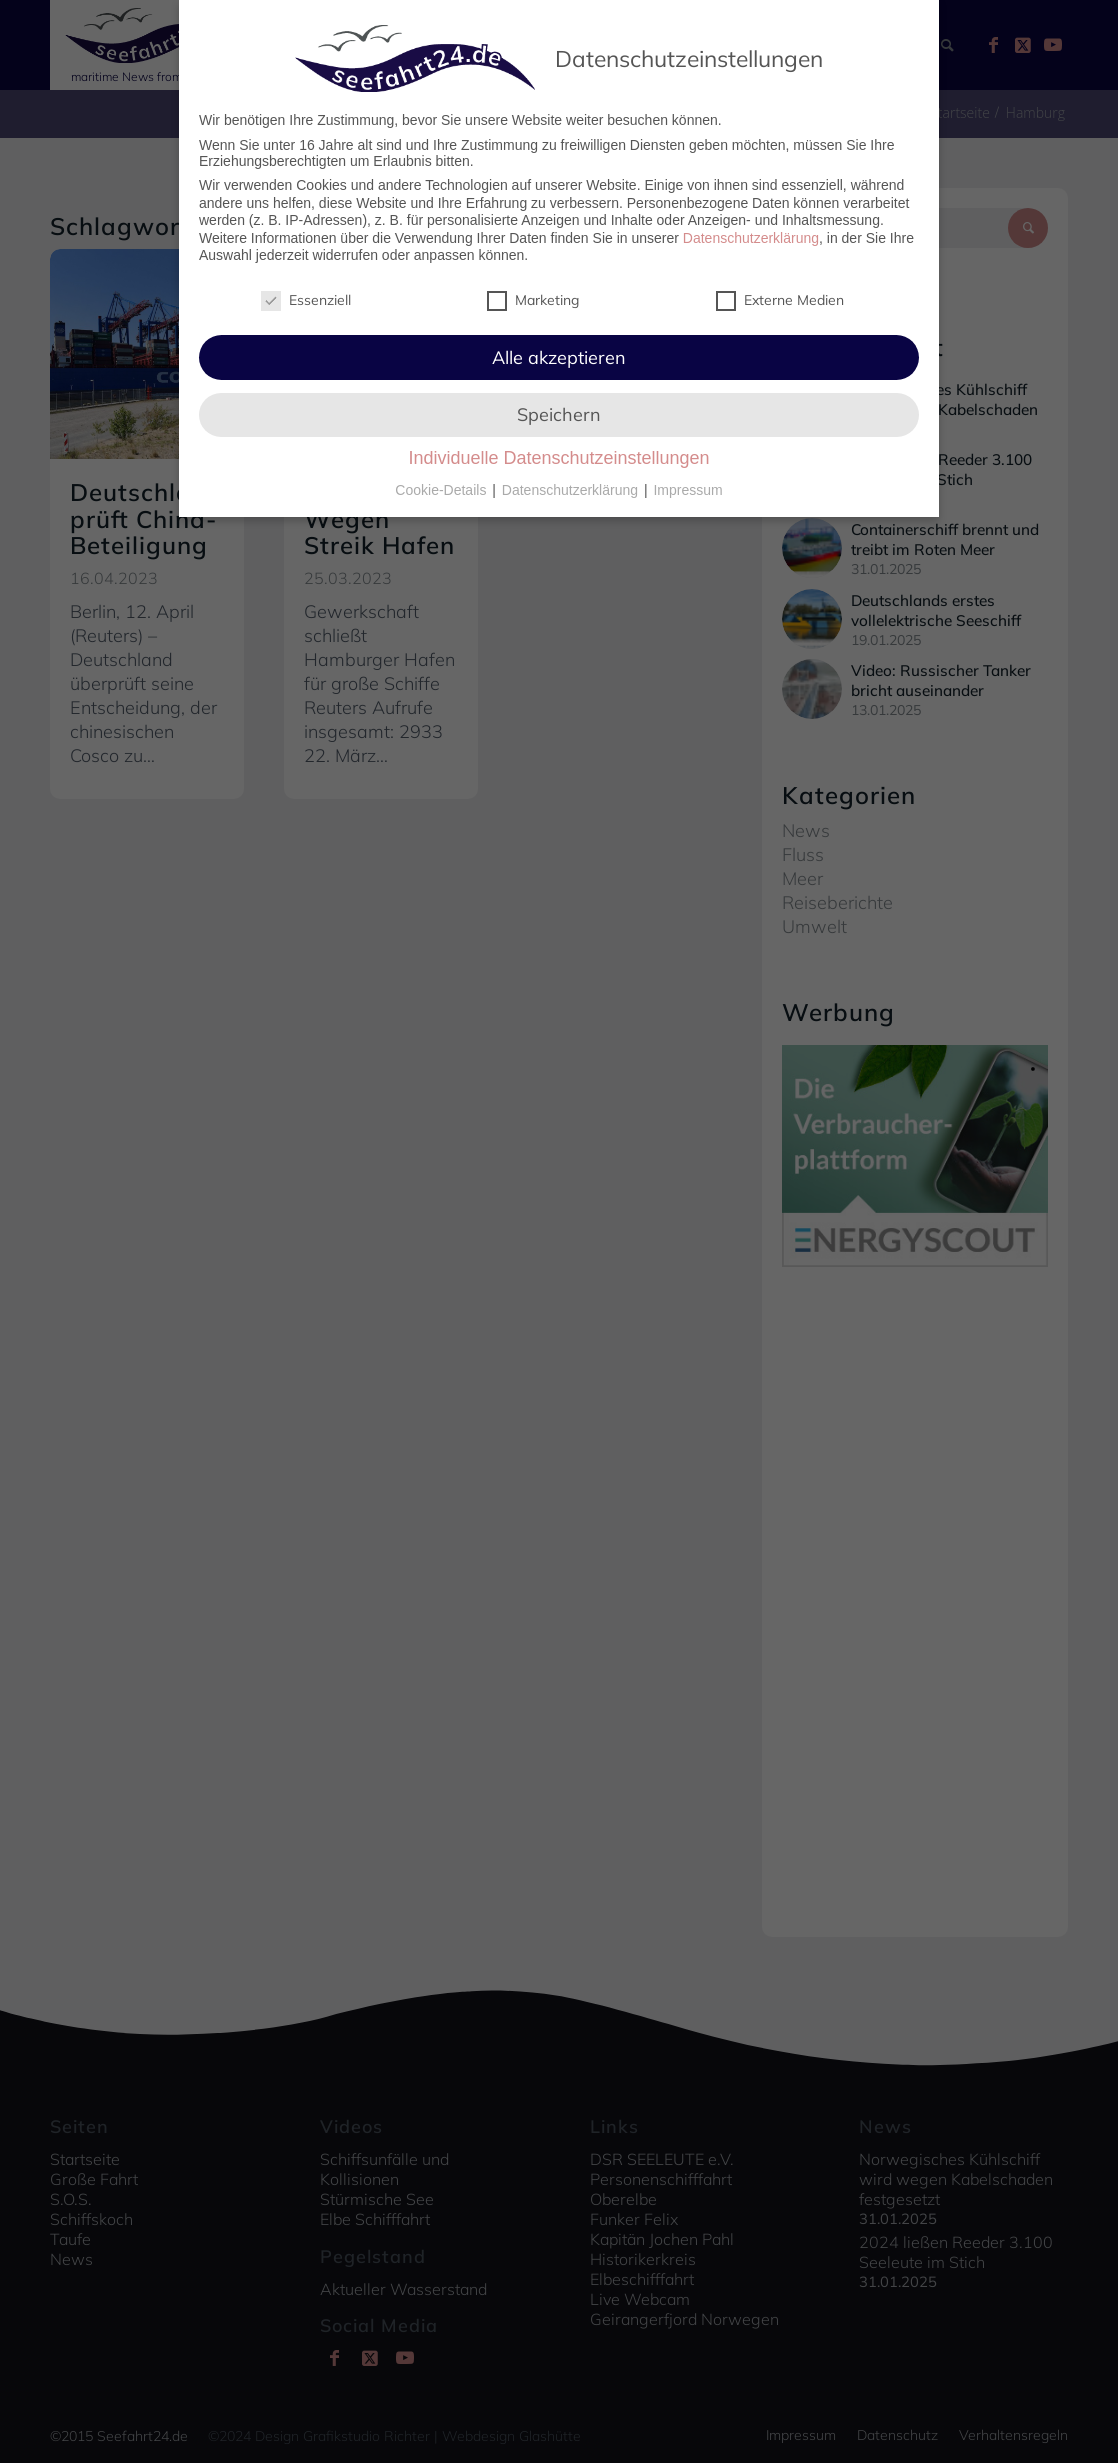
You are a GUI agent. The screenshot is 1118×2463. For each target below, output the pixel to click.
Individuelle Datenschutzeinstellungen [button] (558, 458)
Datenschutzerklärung (751, 238)
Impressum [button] (687, 490)
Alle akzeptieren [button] (559, 357)
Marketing (533, 300)
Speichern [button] (559, 414)
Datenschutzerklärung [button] (572, 490)
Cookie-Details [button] (442, 490)
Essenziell (306, 300)
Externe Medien (780, 300)
